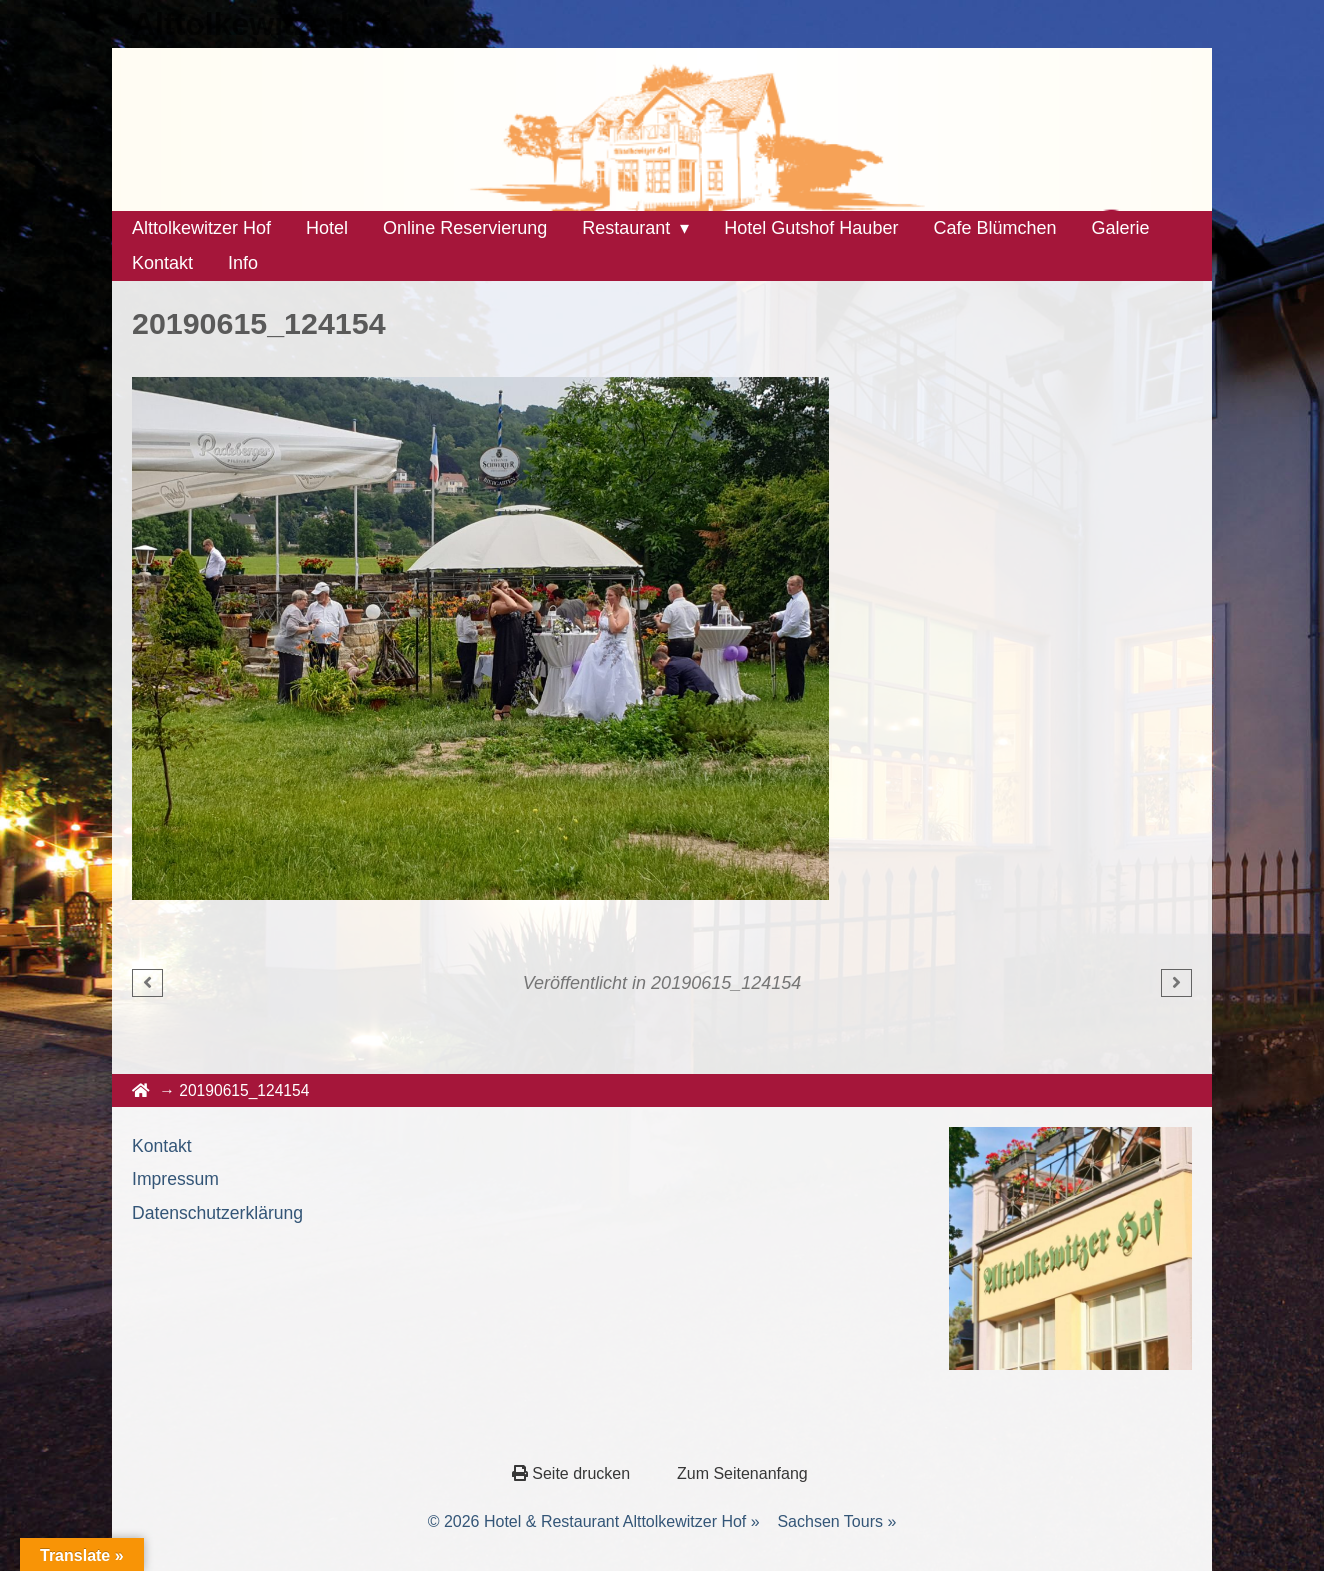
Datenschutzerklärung (217, 1213)
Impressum (175, 1179)
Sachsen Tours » (836, 1521)
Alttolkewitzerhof (261, 24)
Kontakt (162, 1146)
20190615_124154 (726, 983)
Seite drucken (573, 1473)
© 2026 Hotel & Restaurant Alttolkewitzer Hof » (594, 1521)
